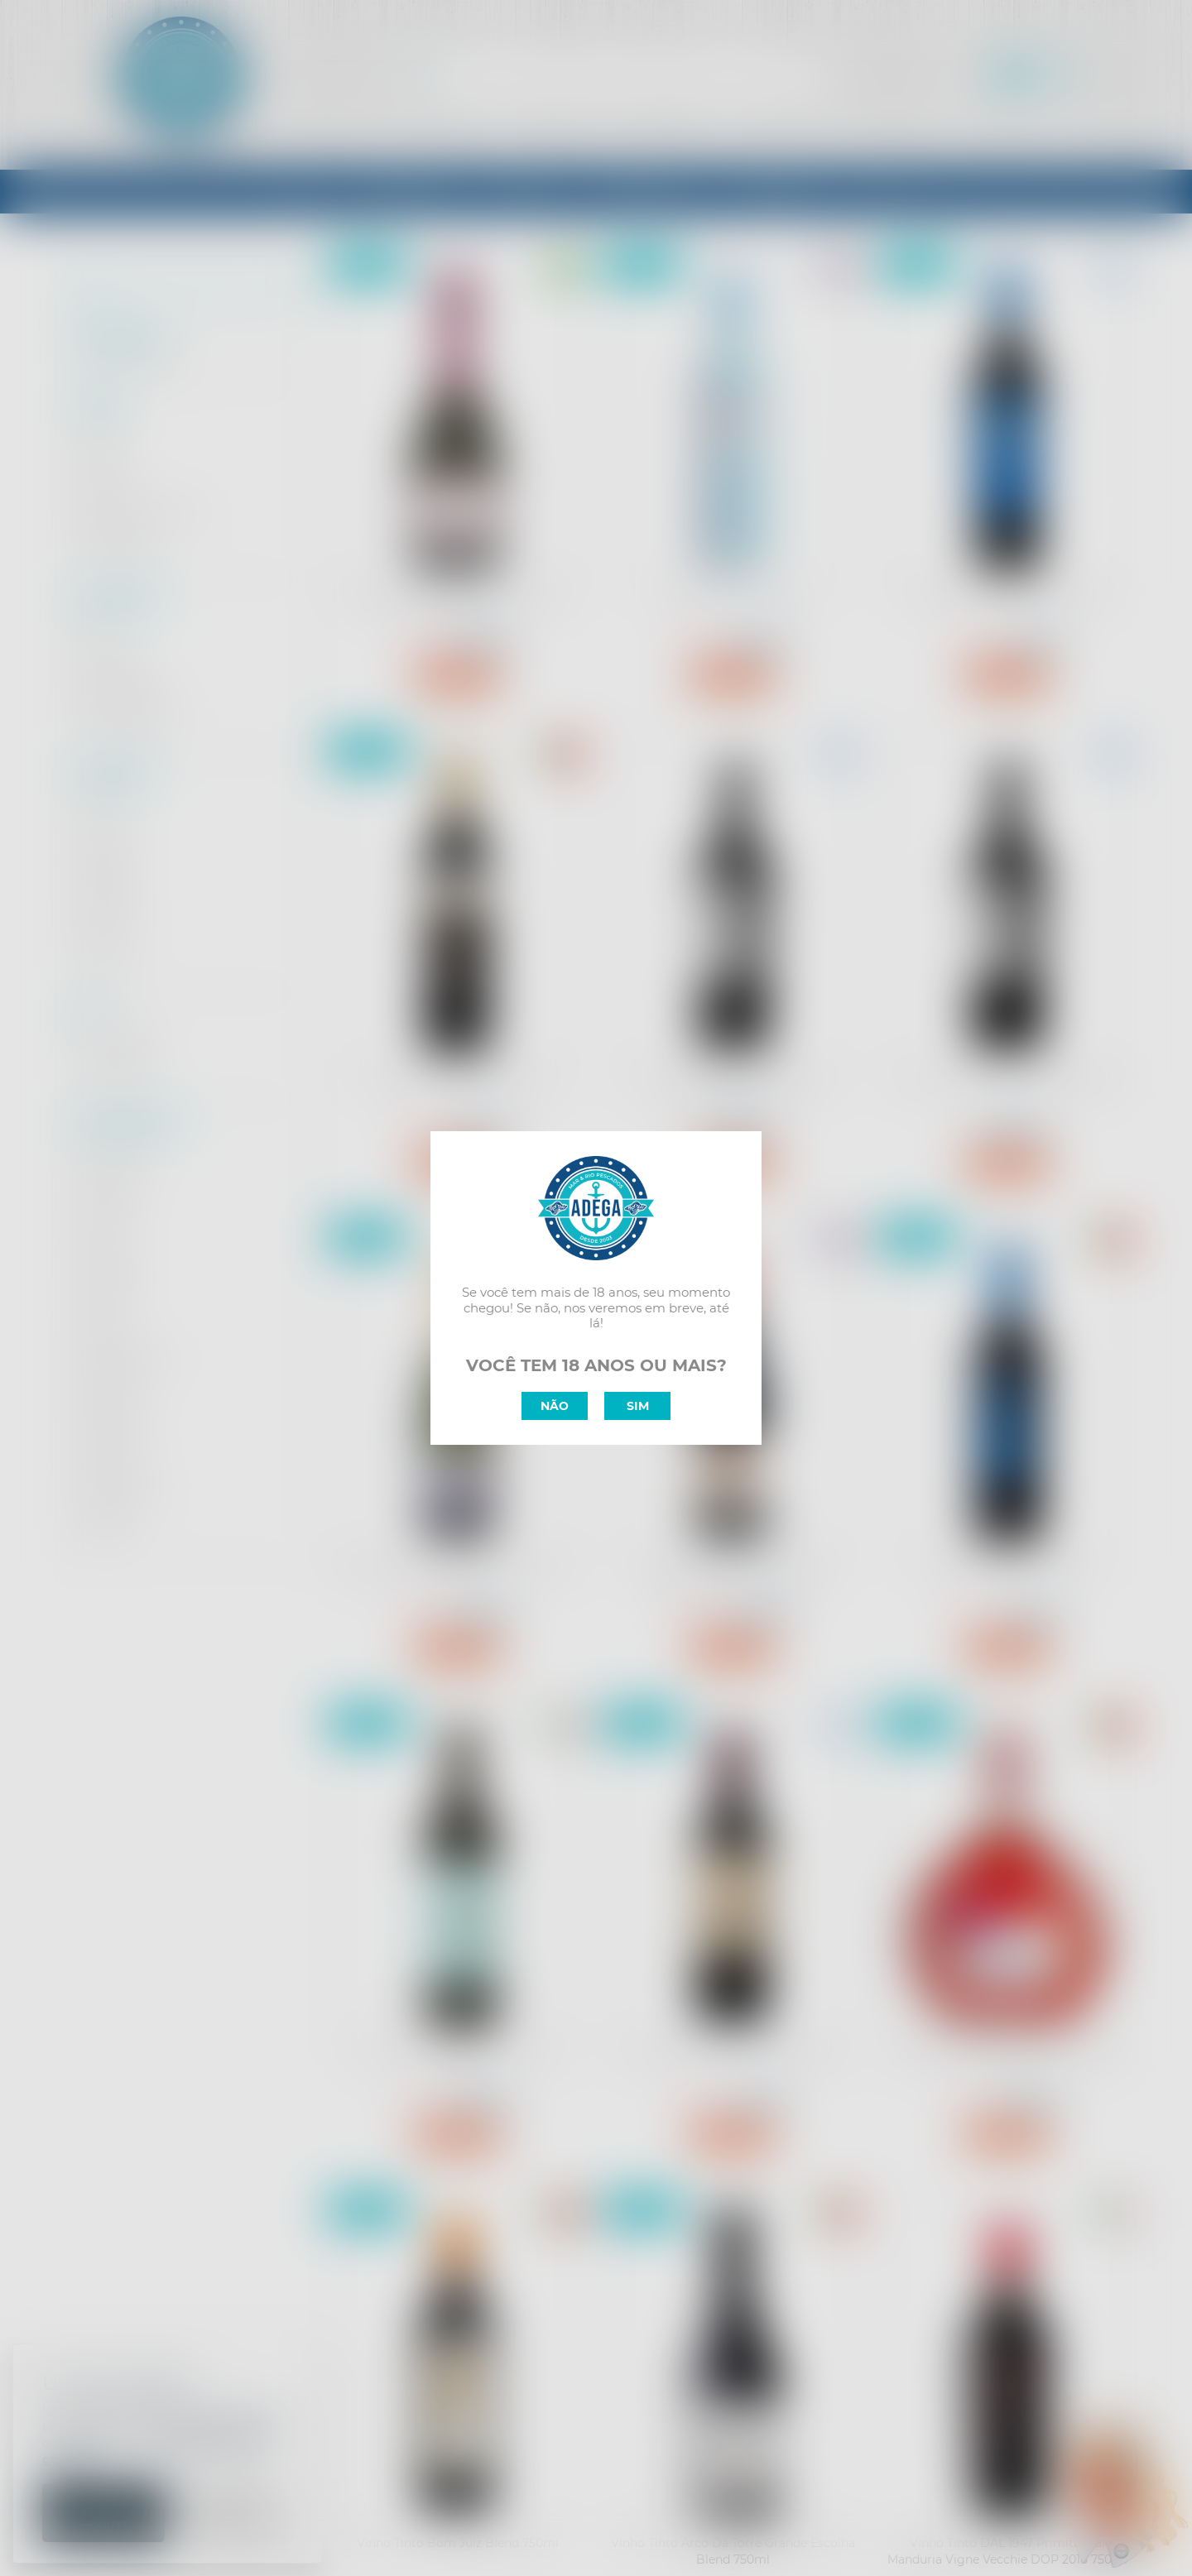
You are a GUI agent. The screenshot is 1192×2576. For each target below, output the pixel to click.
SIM (638, 1405)
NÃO (555, 1405)
